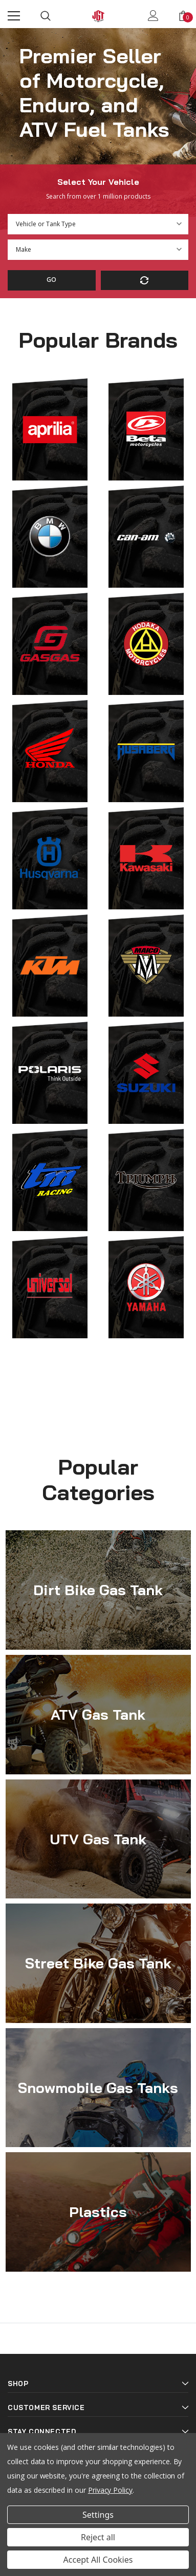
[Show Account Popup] (153, 16)
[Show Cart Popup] (183, 16)
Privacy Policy (110, 2490)
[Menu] (14, 16)
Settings (98, 2514)
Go (52, 279)
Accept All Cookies (98, 2559)
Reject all (98, 2537)
